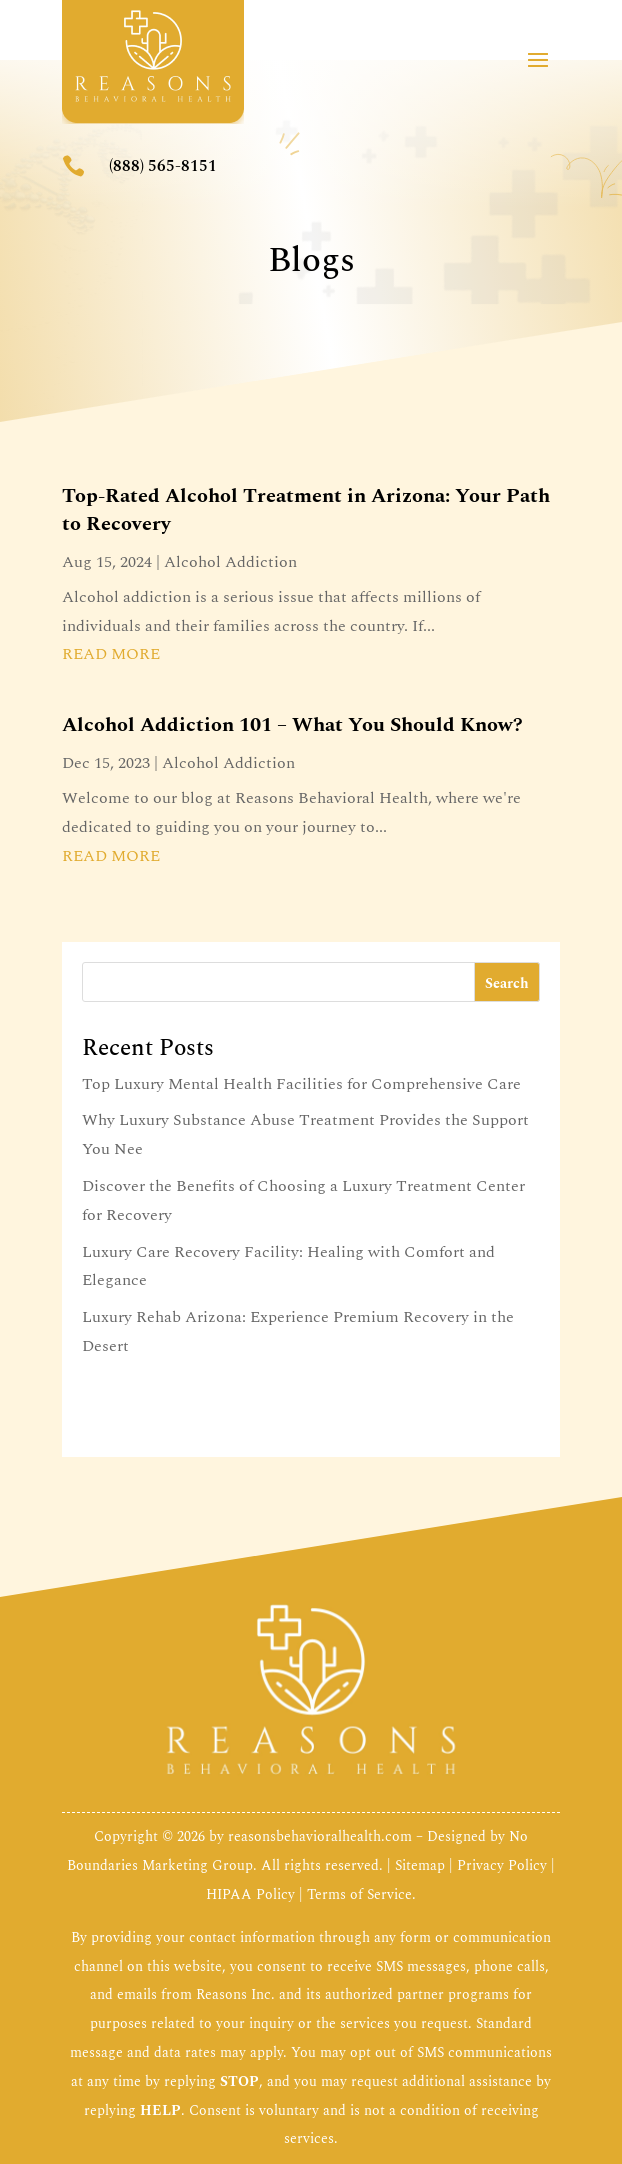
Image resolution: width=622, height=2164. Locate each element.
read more (111, 654)
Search (507, 983)
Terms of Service (359, 1894)
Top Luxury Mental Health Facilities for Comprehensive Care (301, 1084)
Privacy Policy (502, 1865)
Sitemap (420, 1865)
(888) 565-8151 (163, 166)
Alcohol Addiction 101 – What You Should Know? (292, 725)
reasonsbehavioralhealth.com (320, 1836)
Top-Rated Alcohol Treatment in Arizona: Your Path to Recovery (306, 510)
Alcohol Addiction (230, 562)
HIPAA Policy (250, 1894)
